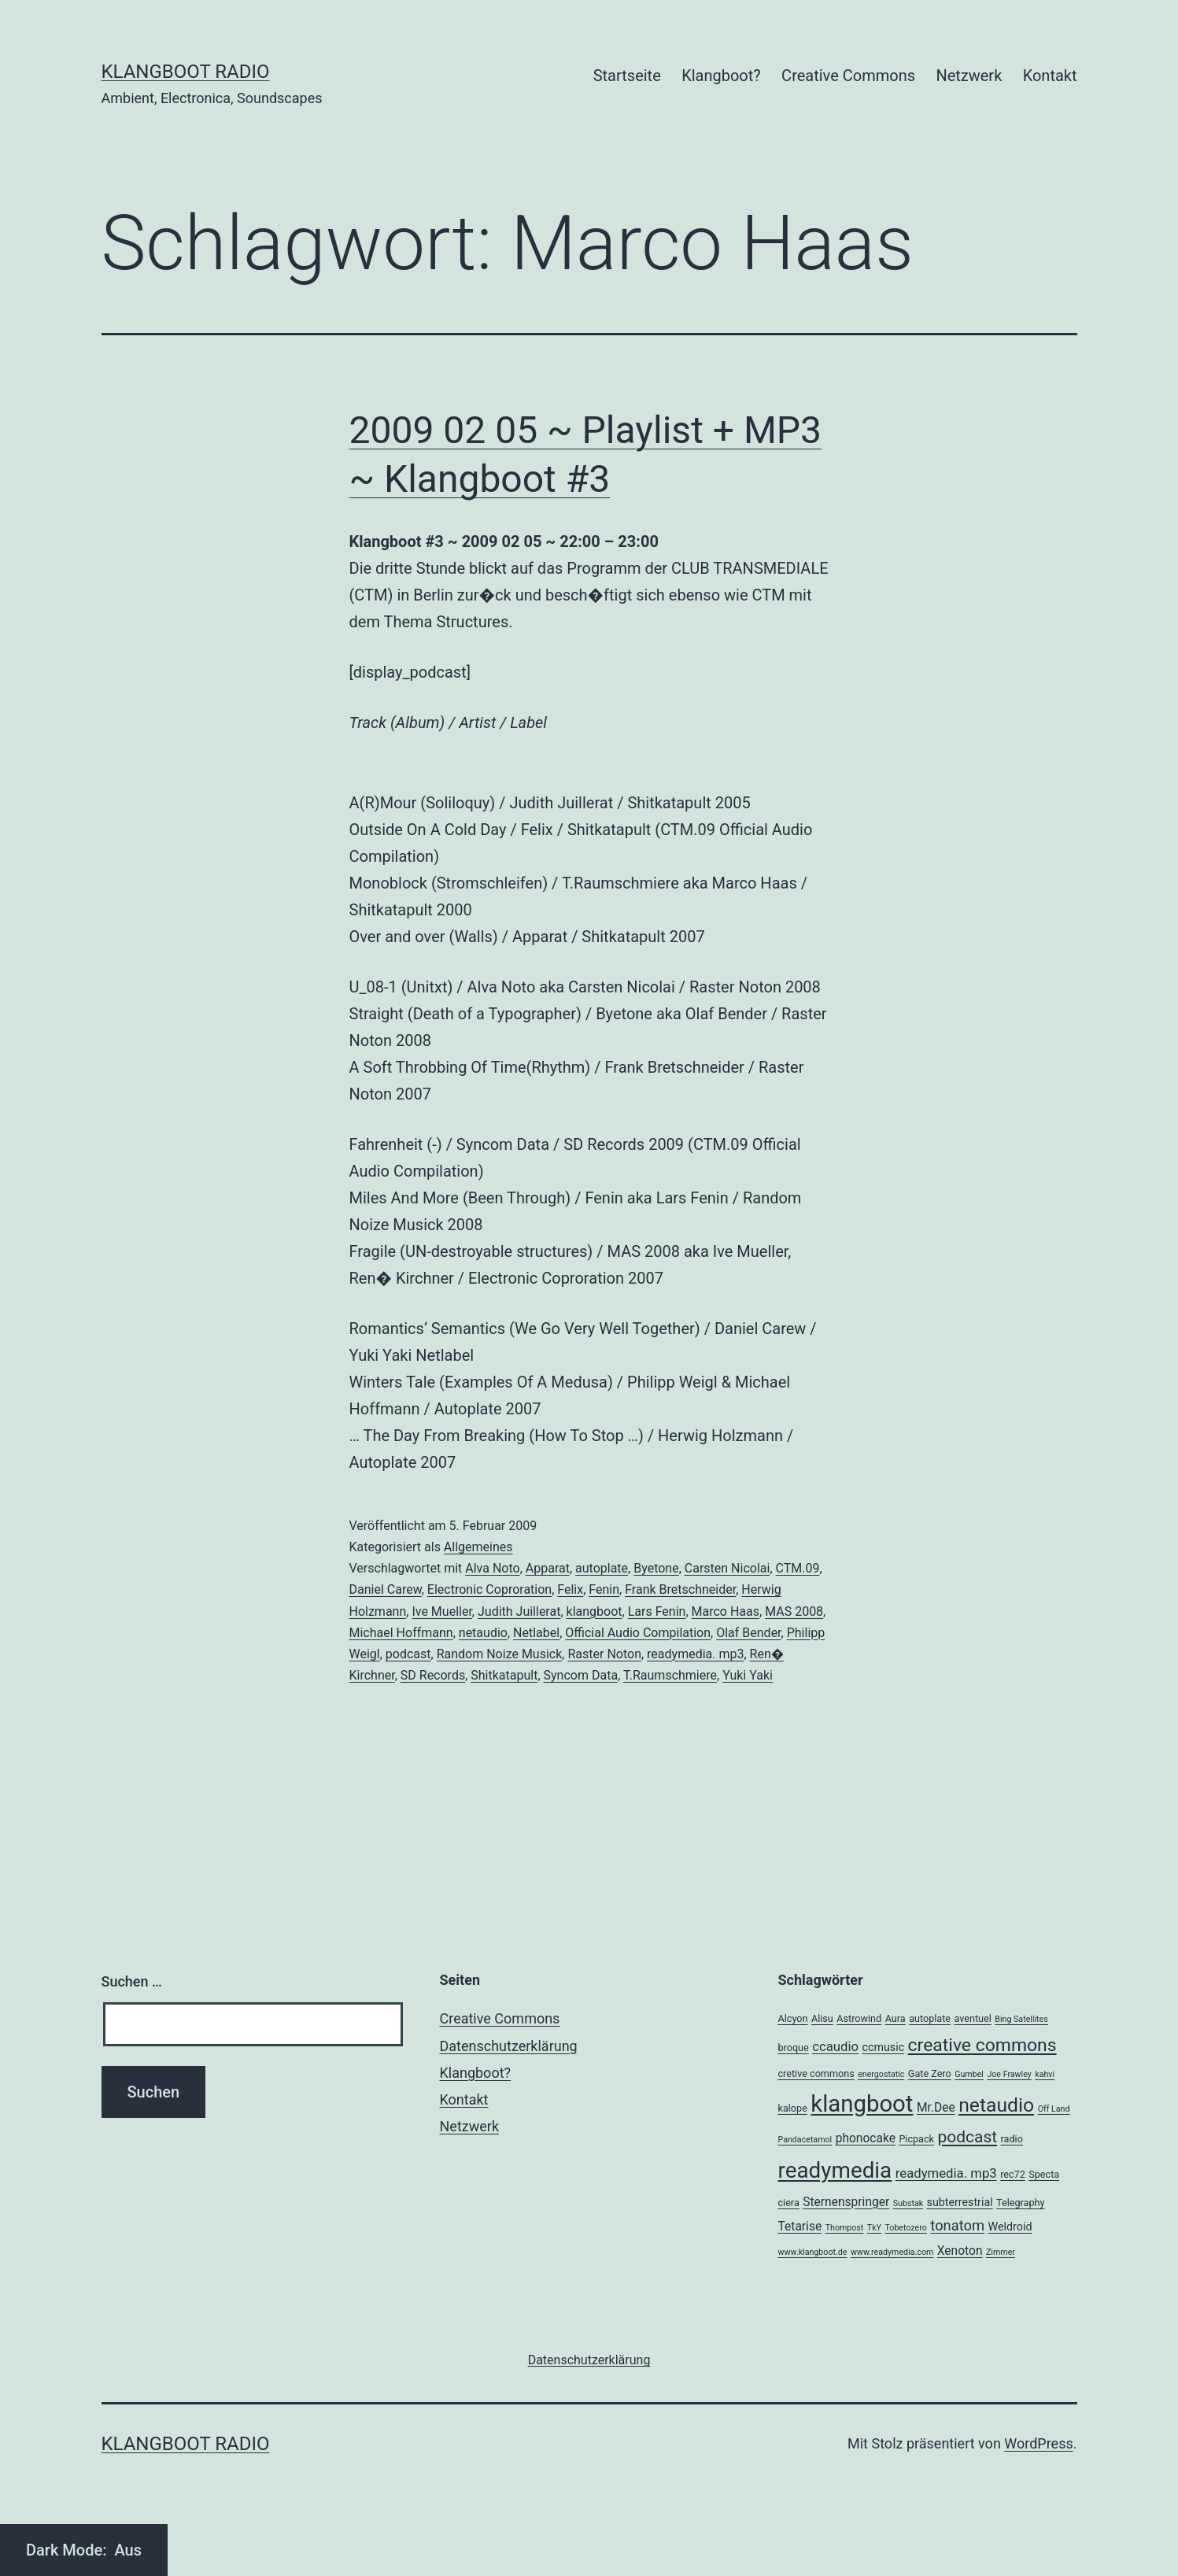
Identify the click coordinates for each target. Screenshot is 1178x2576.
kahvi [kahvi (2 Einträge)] (1044, 2074)
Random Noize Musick (500, 1653)
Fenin (604, 1589)
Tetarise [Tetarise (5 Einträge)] (800, 2226)
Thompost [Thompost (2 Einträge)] (844, 2228)
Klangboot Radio (186, 72)
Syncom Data (581, 1675)
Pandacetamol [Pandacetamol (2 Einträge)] (805, 2139)
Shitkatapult (504, 1675)
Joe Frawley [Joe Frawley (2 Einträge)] (1009, 2074)
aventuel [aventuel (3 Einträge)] (972, 2018)
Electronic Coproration (489, 1589)
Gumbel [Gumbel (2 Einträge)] (969, 2074)
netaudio (483, 1632)
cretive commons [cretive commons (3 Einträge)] (816, 2073)
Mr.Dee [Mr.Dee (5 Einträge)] (936, 2108)
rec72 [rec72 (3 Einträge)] (1012, 2174)
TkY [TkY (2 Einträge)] (874, 2228)
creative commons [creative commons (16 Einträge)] (982, 2045)
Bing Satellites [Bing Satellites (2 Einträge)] (1021, 2019)
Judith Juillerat (519, 1611)
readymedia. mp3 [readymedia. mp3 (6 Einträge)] (946, 2173)
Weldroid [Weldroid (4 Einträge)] (1010, 2226)
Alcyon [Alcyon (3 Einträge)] (793, 2018)
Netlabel (536, 1632)
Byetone (655, 1568)
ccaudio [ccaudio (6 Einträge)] (835, 2046)
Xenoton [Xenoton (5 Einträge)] (960, 2251)
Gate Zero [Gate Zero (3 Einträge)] (929, 2073)
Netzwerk (969, 75)
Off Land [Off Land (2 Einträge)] (1054, 2109)
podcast (408, 1653)
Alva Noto (492, 1568)
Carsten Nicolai (727, 1568)
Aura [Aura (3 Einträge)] (895, 2018)
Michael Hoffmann (401, 1632)
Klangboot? (721, 75)
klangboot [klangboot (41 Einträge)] (862, 2103)
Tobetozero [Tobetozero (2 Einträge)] (905, 2228)
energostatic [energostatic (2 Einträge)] (881, 2074)
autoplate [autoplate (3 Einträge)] (930, 2018)
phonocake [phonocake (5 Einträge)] (866, 2138)
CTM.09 (798, 1568)
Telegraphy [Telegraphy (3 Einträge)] (1020, 2202)
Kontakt (1050, 75)
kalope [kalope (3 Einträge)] (792, 2108)
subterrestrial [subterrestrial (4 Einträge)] (960, 2202)
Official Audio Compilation (638, 1632)
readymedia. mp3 (695, 1653)
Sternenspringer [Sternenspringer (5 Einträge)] (846, 2202)
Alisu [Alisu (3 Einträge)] (822, 2018)
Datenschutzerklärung (509, 2046)
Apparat (548, 1568)
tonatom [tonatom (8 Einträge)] (957, 2225)
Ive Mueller (441, 1611)
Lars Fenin (657, 1611)
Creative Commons (848, 75)
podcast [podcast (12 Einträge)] (967, 2136)
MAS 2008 (794, 1611)
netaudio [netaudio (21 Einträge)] (996, 2105)
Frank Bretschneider (680, 1589)
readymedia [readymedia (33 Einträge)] (835, 2170)
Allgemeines (478, 1546)
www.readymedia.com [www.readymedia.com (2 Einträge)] (892, 2252)
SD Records (433, 1675)
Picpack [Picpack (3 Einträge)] (916, 2139)
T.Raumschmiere (670, 1675)
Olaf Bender (748, 1632)
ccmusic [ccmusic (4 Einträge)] (883, 2047)
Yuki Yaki (747, 1675)
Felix (570, 1589)
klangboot (594, 1611)
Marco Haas (726, 1611)
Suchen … (132, 1981)
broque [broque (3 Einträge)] (793, 2047)
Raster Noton (604, 1653)
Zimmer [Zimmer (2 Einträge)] (1000, 2252)
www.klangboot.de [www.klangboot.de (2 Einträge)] (812, 2252)
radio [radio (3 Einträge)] (1012, 2139)
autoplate (601, 1568)
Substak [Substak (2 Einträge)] (908, 2203)
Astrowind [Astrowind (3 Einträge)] (858, 2018)
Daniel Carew (385, 1589)
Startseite (627, 75)
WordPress (1038, 2443)
